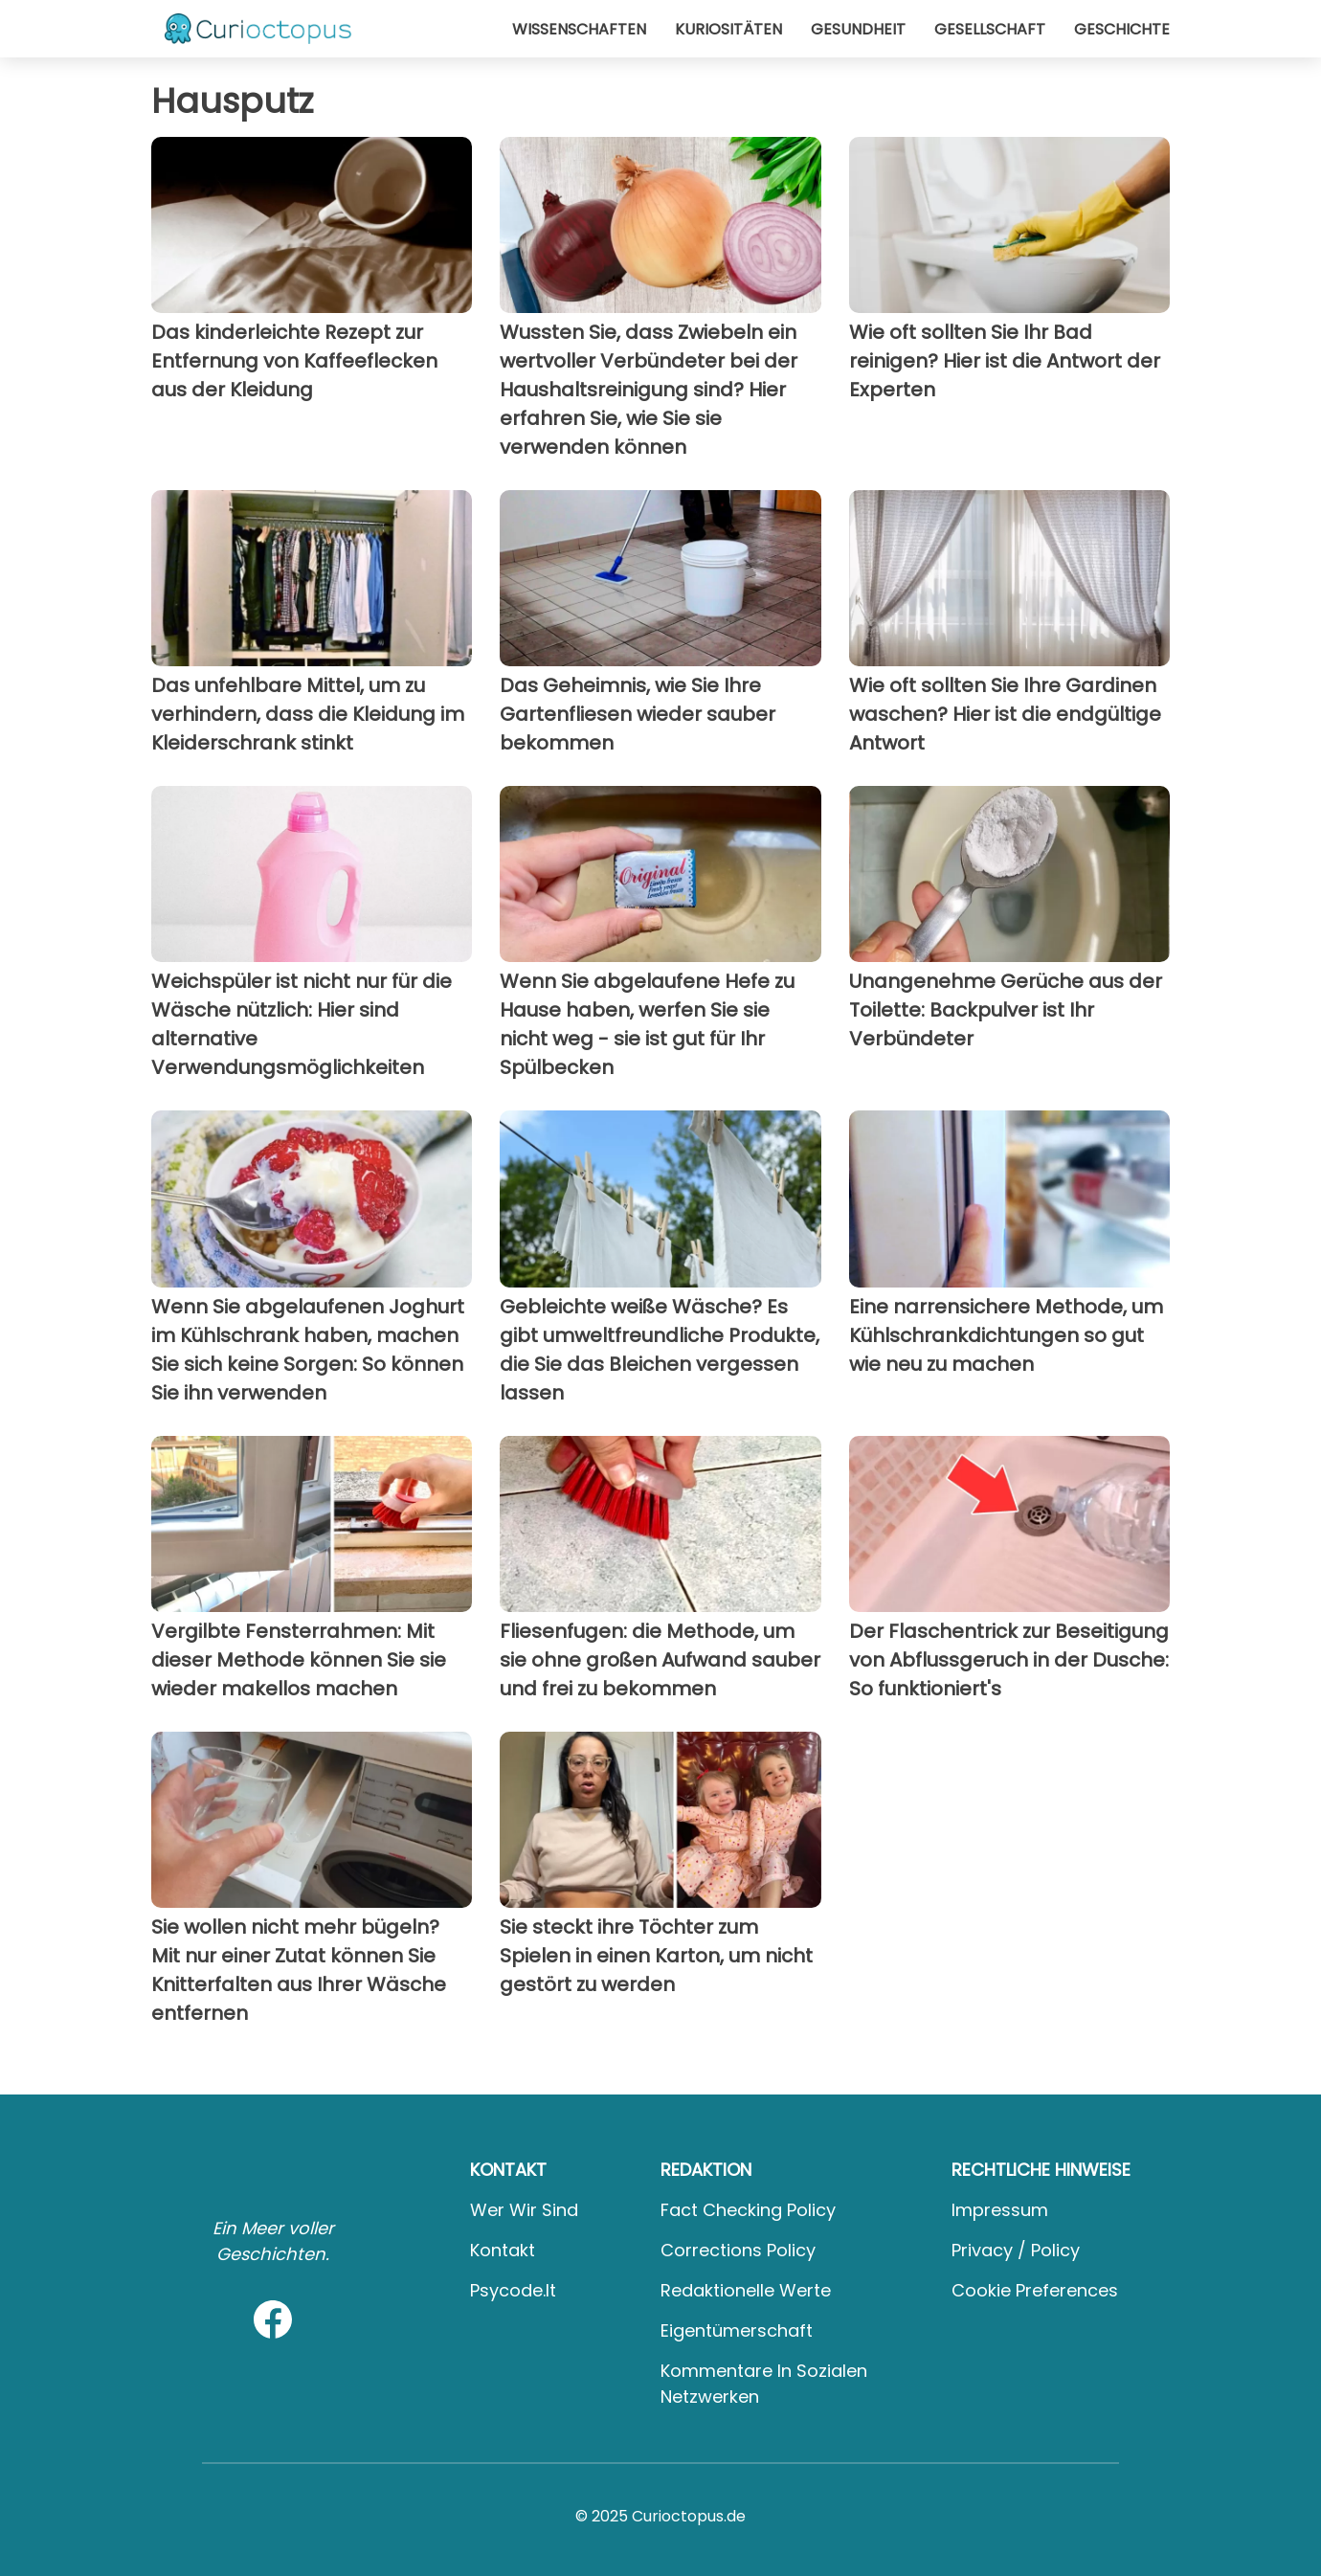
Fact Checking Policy (748, 2210)
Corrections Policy (738, 2250)
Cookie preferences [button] (1035, 2290)
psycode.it (513, 2290)
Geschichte (1122, 29)
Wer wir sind (524, 2210)
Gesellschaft (989, 29)
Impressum (1000, 2210)
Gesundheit (858, 29)
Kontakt (502, 2250)
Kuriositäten (728, 29)
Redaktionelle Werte (745, 2290)
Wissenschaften (579, 29)
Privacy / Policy (1016, 2250)
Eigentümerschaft (736, 2330)
